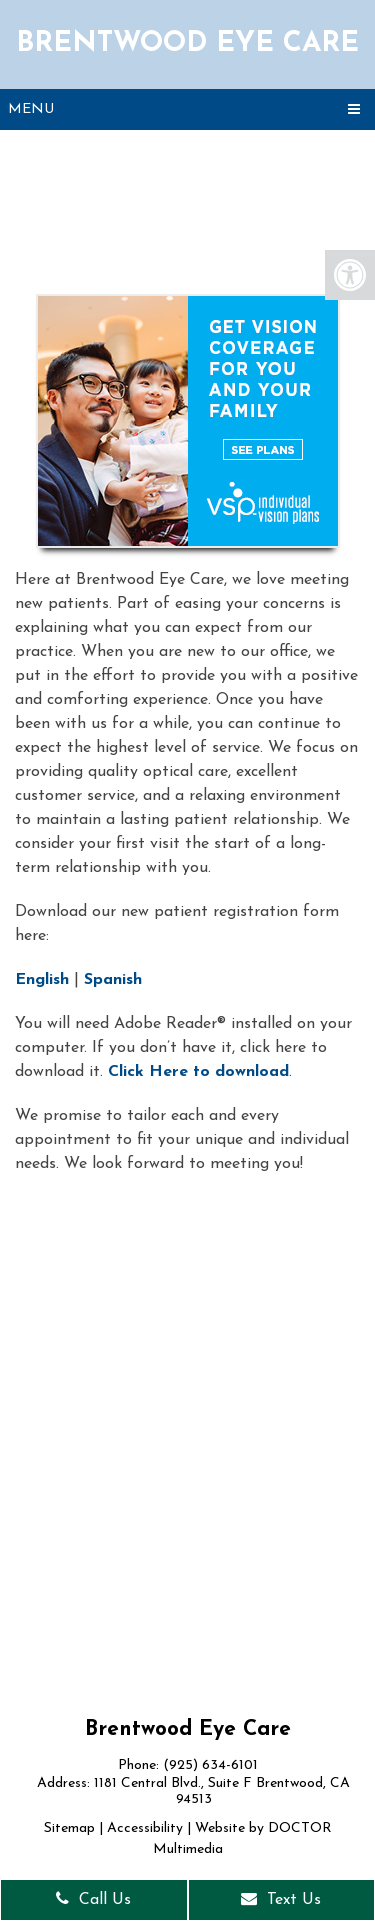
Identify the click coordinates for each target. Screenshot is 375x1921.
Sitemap (69, 1828)
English (42, 980)
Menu (31, 109)
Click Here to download (198, 1072)
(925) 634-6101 (210, 1765)
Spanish (113, 980)
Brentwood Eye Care (187, 44)
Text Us (281, 1899)
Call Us (93, 1899)
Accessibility (145, 1828)
